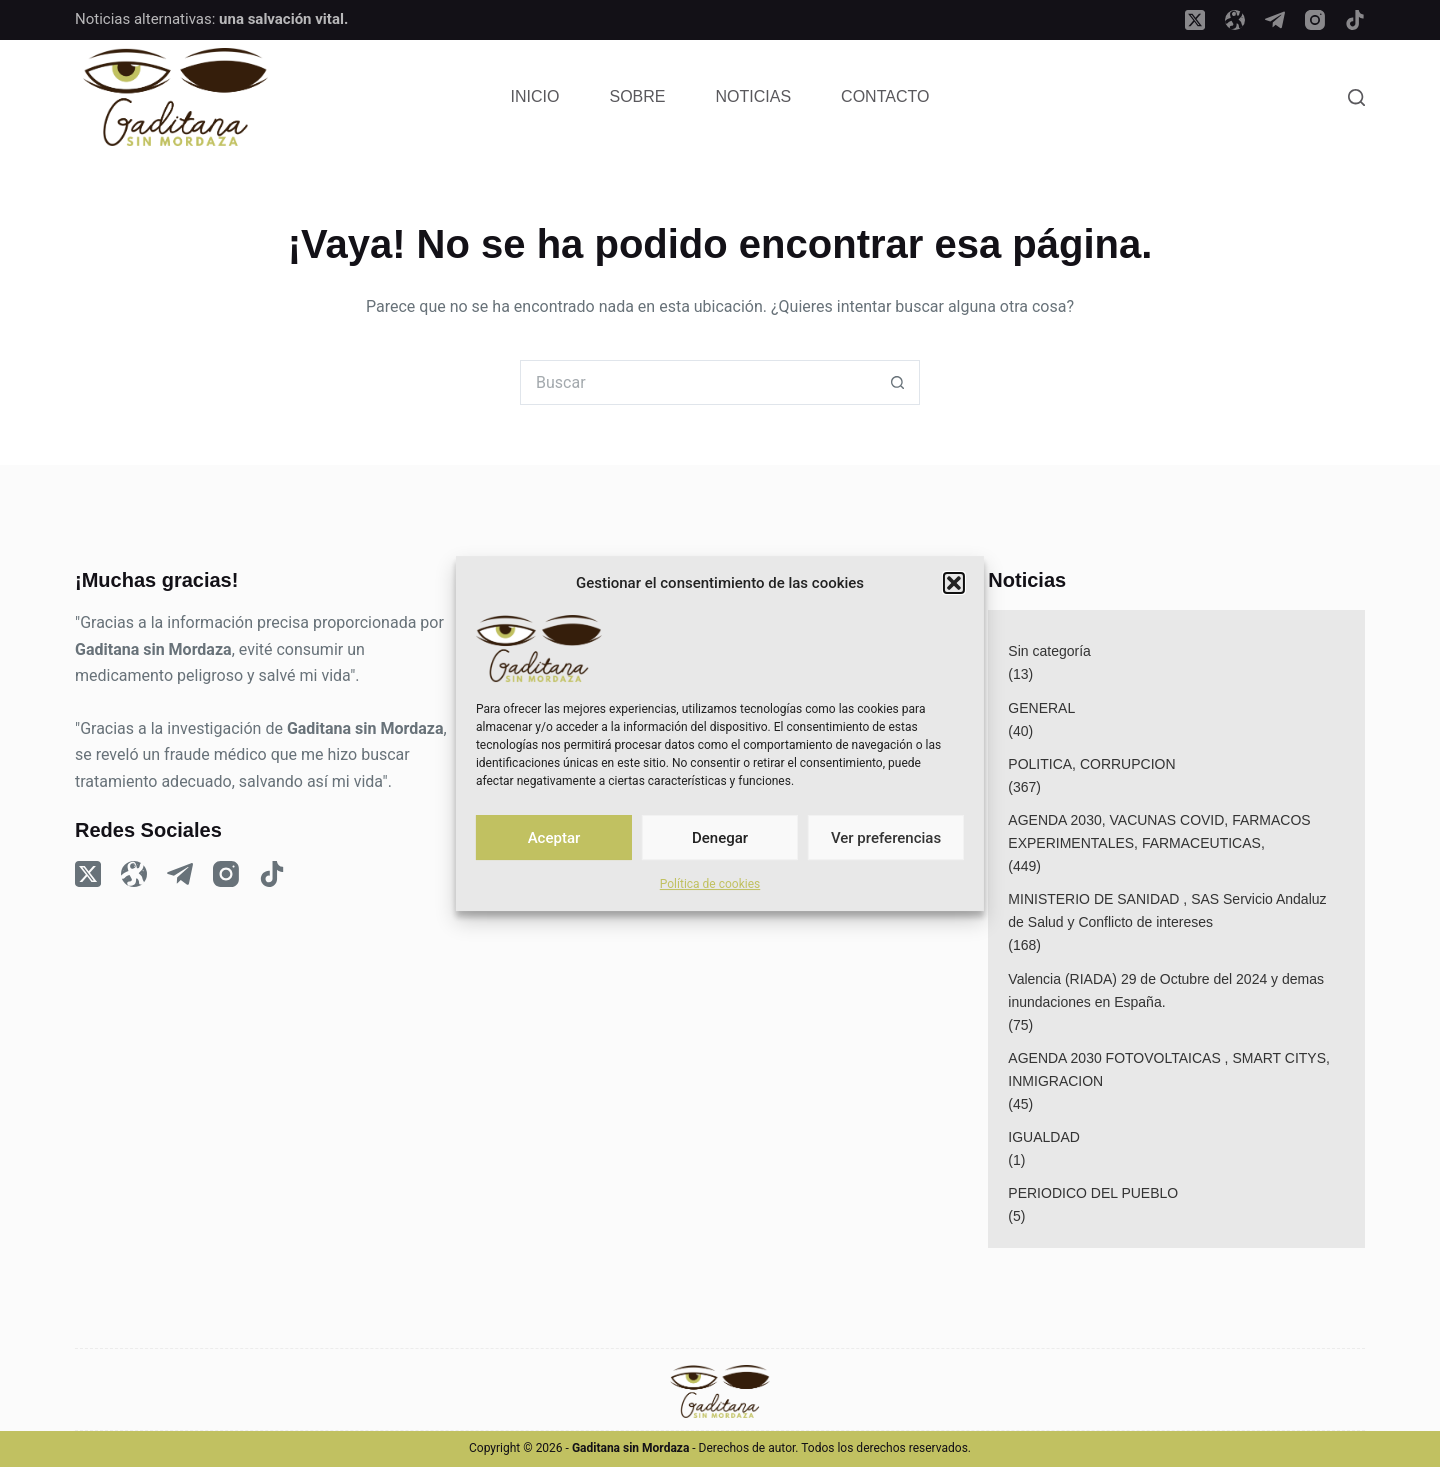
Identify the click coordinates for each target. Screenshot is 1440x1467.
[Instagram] (1315, 20)
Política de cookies (710, 884)
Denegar (720, 838)
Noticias (754, 96)
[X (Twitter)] (1195, 20)
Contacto (885, 96)
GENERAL (1041, 708)
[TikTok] (1355, 20)
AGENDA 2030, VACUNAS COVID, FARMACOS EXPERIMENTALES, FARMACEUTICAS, (1159, 831)
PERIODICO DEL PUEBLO (1093, 1193)
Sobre (638, 96)
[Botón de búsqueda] (897, 382)
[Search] (1356, 97)
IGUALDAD (1044, 1137)
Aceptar (554, 838)
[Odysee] (1235, 20)
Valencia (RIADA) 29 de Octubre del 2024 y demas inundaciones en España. (1166, 990)
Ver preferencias (886, 838)
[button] (954, 583)
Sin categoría (1049, 651)
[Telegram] (1275, 20)
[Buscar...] (697, 382)
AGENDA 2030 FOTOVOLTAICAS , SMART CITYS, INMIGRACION (1169, 1069)
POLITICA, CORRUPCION (1091, 764)
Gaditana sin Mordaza (153, 649)
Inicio (535, 96)
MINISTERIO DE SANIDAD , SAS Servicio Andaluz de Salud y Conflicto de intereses (1167, 910)
